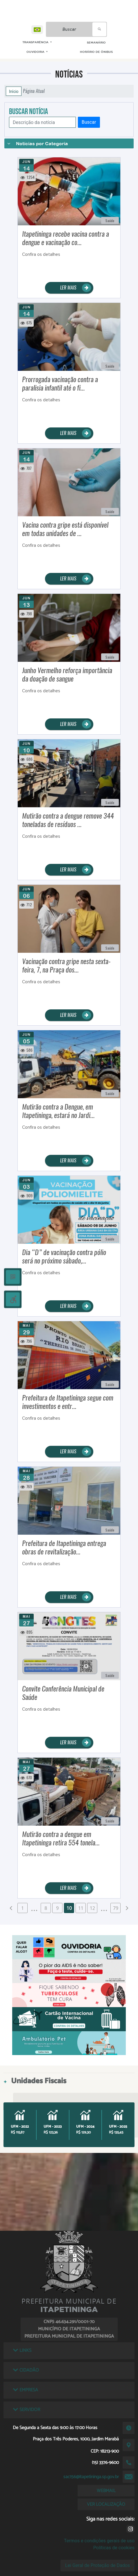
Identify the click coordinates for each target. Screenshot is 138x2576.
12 (92, 1908)
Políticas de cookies (114, 2547)
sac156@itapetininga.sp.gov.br (91, 2477)
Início (13, 91)
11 (80, 1908)
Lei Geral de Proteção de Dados (97, 2565)
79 (115, 1908)
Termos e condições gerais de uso (99, 2540)
